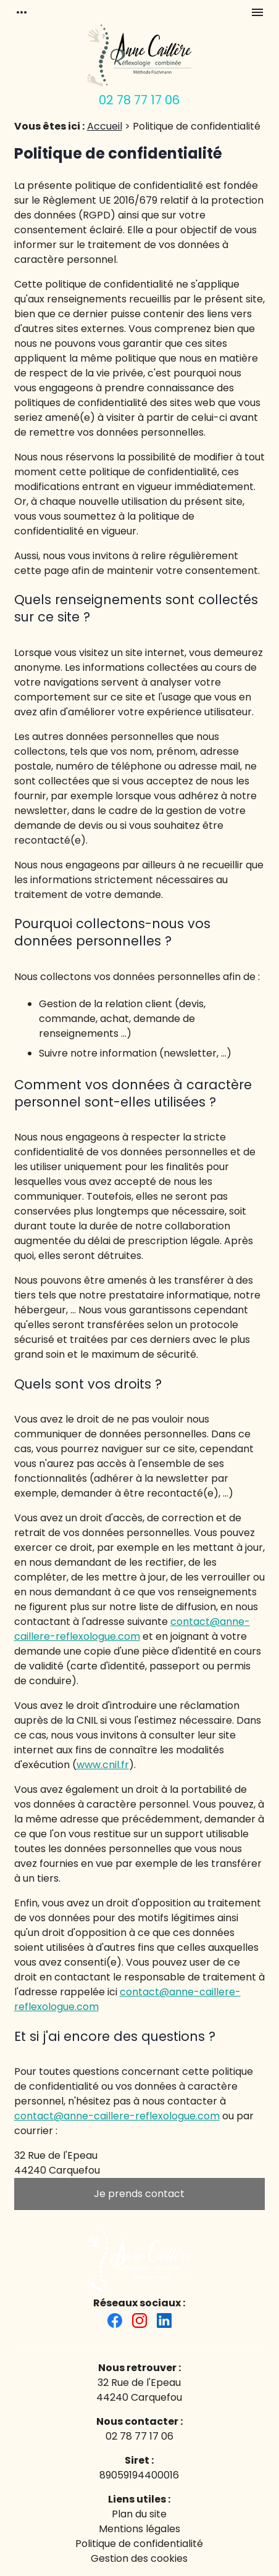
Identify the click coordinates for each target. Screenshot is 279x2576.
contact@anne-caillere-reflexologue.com (132, 1628)
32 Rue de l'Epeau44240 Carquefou (139, 2389)
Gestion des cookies (139, 2558)
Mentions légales (139, 2529)
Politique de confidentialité (139, 2544)
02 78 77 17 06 (139, 100)
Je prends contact (139, 2194)
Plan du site (139, 2514)
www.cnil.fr (103, 1765)
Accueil (104, 126)
